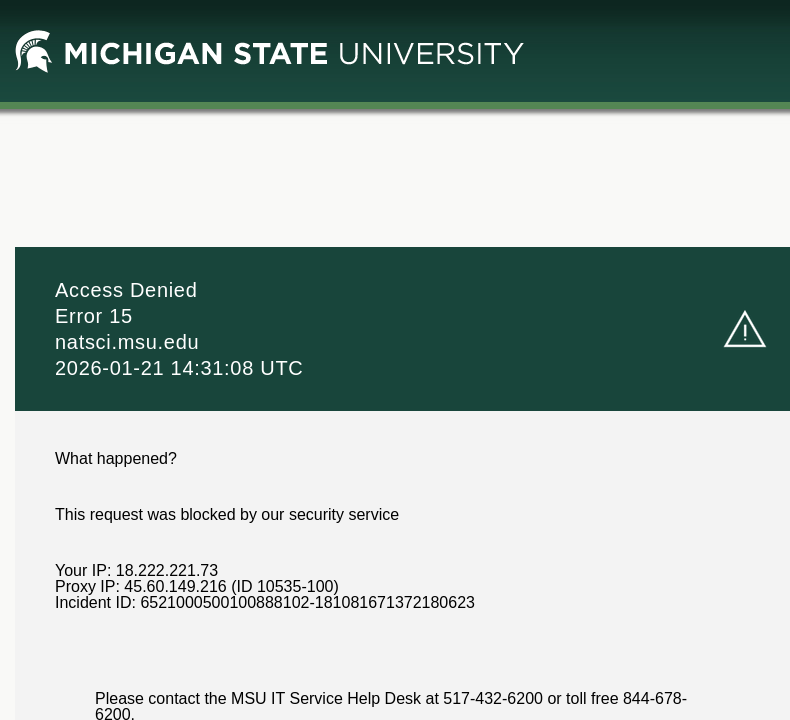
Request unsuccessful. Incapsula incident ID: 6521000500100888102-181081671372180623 (395, 360)
